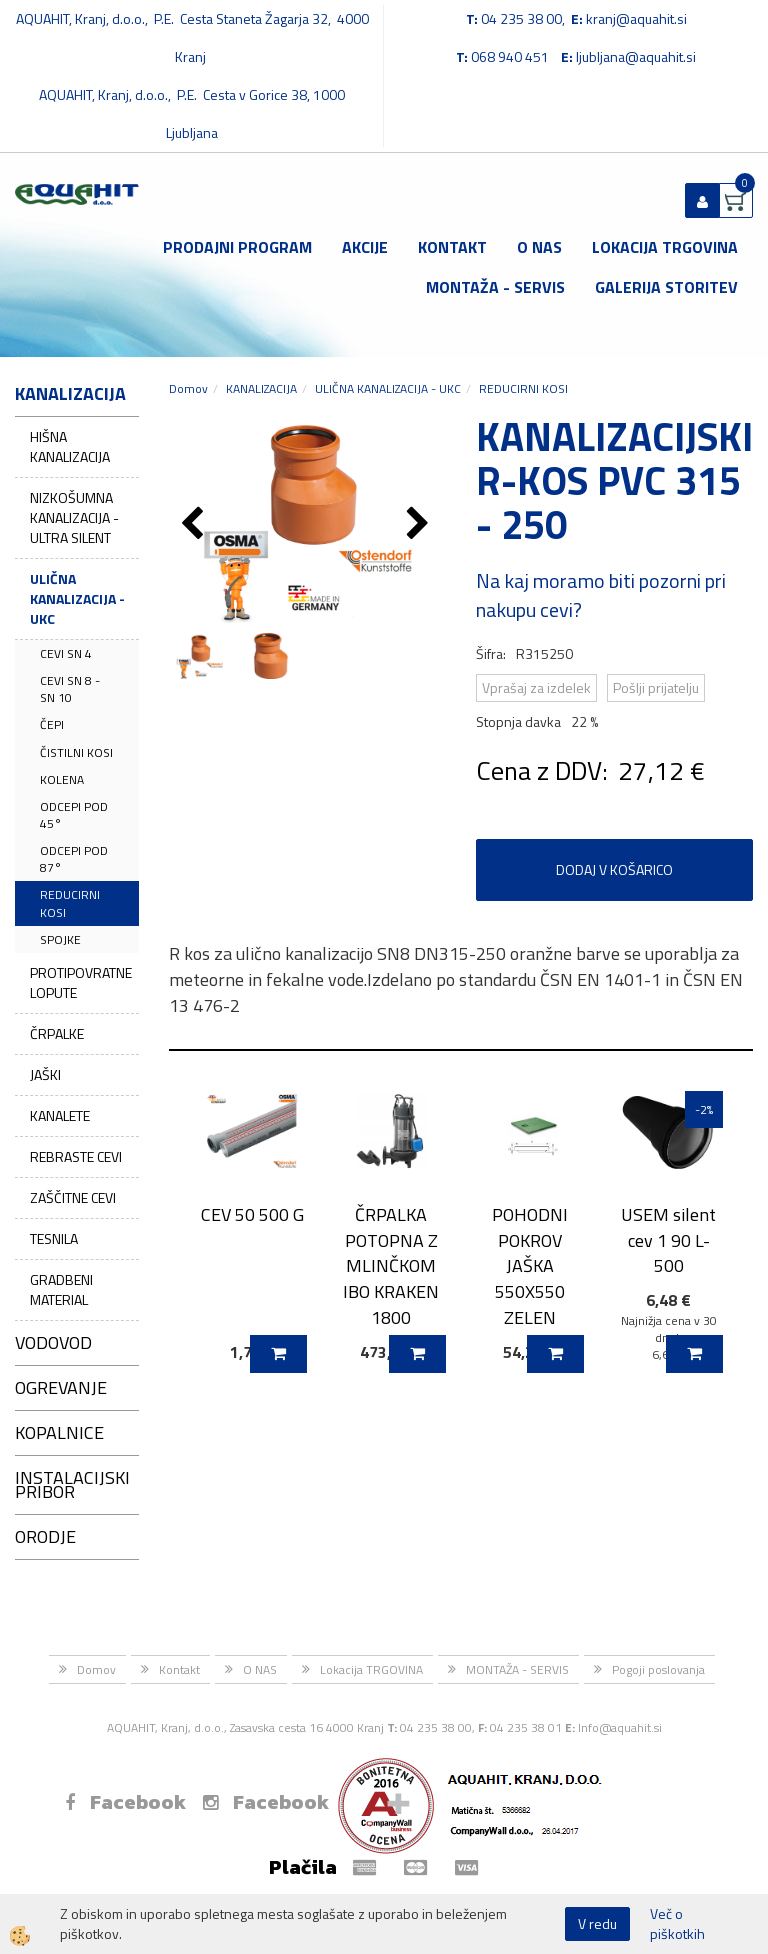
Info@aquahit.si (620, 1727)
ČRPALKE (57, 1033)
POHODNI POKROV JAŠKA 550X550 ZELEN (530, 1266)
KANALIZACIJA (261, 388)
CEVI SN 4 (66, 653)
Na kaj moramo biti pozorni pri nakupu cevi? (601, 595)
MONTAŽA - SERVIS (495, 287)
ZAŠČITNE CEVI (73, 1197)
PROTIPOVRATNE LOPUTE (81, 982)
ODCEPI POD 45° (74, 815)
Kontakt (452, 247)
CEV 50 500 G (252, 1214)
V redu (597, 1923)
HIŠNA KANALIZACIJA (70, 446)
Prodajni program (237, 247)
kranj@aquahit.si (636, 18)
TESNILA (54, 1238)
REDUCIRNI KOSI (70, 903)
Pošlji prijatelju (656, 687)
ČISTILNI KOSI (76, 752)
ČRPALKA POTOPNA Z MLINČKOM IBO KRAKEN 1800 (391, 1266)
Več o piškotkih (677, 1924)
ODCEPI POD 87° (74, 859)
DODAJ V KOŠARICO (614, 869)
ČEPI (52, 724)
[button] (420, 525)
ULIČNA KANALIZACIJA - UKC (77, 598)
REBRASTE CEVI (76, 1156)
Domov (188, 388)
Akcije (365, 247)
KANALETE (60, 1115)
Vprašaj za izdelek (536, 687)
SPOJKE (60, 939)
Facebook (125, 1802)
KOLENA (62, 779)
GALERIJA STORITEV (666, 287)
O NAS (539, 247)
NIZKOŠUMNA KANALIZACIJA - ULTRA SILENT (74, 517)
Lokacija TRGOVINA (665, 247)
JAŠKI (45, 1074)
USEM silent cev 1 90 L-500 (668, 1240)
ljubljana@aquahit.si (636, 56)
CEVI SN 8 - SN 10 (70, 689)
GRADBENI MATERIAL (61, 1289)
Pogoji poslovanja (658, 1669)
